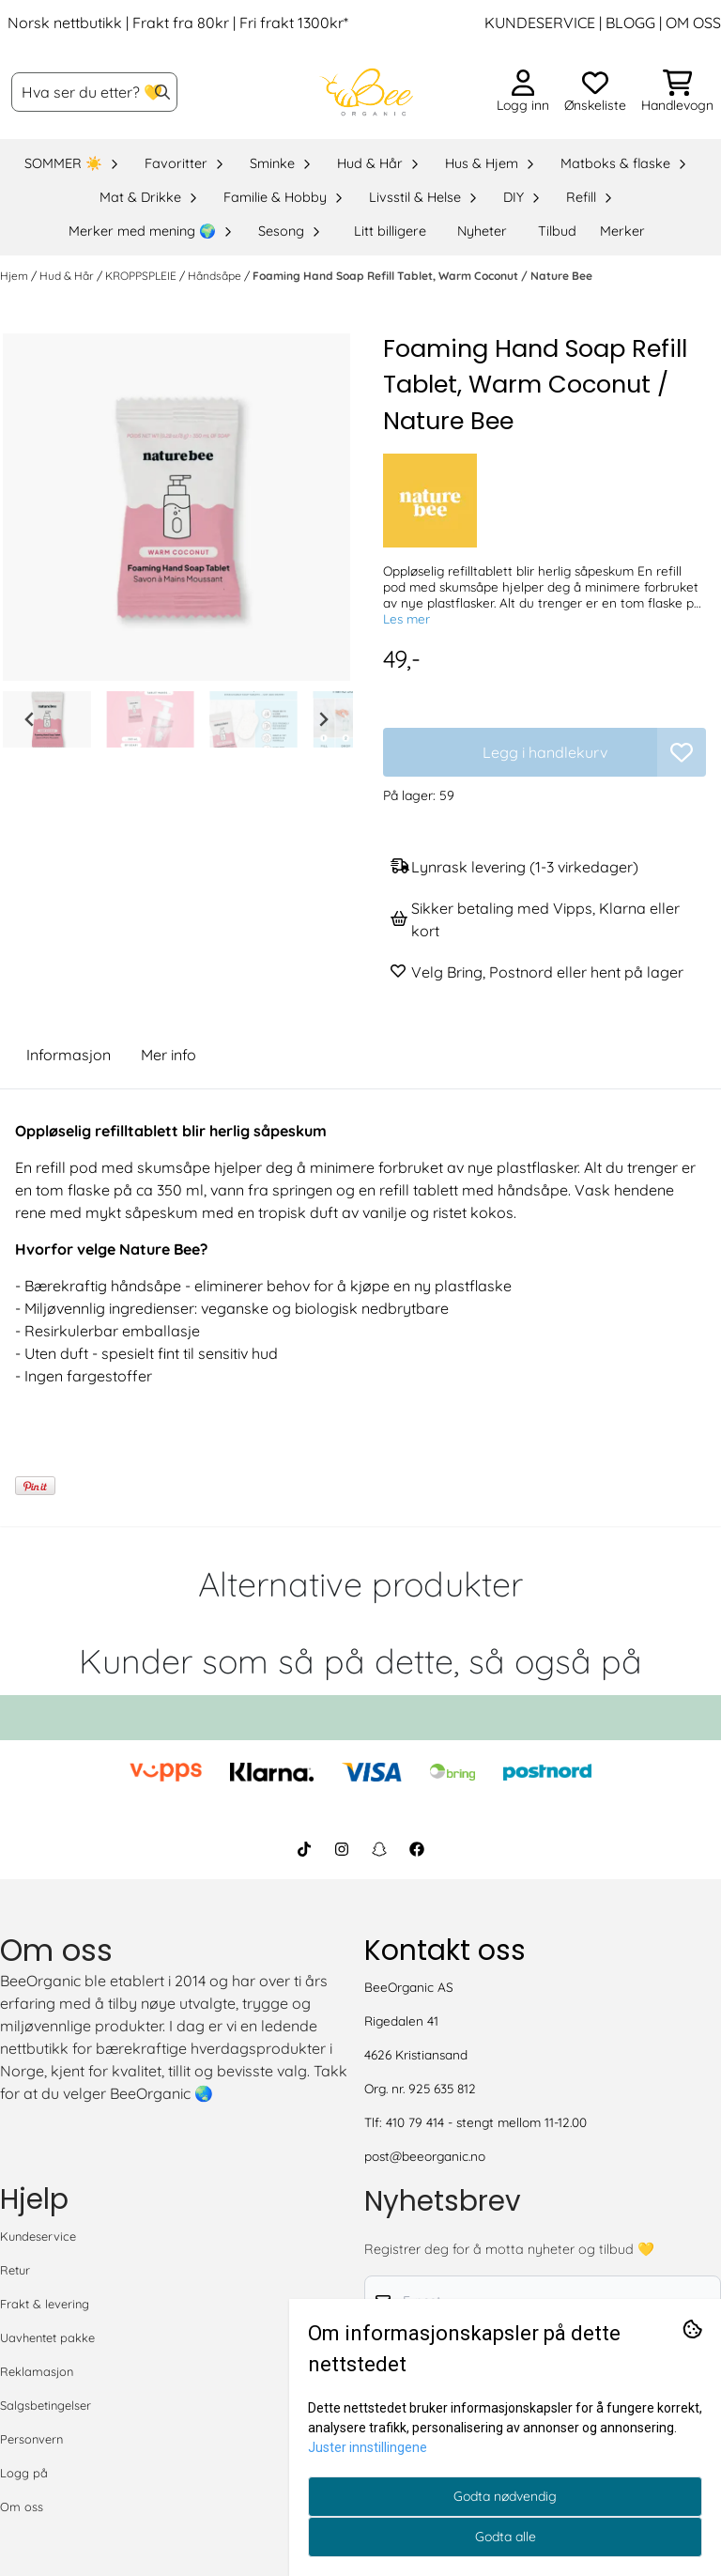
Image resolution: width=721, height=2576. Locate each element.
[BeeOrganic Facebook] (417, 1849)
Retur (15, 2269)
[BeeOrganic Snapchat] (379, 1849)
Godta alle (505, 2536)
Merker (622, 231)
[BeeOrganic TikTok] (304, 1849)
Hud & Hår (68, 276)
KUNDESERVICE (539, 22)
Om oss (21, 2506)
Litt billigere (390, 231)
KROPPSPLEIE (142, 276)
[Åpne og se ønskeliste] (595, 92)
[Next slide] (323, 719)
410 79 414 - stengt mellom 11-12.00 (486, 2122)
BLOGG (628, 22)
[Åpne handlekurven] (677, 92)
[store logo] (366, 92)
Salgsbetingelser (45, 2405)
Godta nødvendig (505, 2496)
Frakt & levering (44, 2303)
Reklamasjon (36, 2371)
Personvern (31, 2438)
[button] (681, 752)
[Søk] (94, 92)
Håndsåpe (216, 276)
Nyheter (482, 231)
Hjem (15, 276)
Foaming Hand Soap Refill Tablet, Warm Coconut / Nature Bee (422, 276)
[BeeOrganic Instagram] (342, 1849)
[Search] (162, 92)
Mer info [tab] (168, 1054)
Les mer (406, 618)
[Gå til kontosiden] (523, 92)
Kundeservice (38, 2236)
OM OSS (693, 22)
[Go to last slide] (30, 719)
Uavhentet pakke (47, 2337)
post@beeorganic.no (424, 2156)
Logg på (24, 2472)
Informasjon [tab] (68, 1054)
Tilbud (557, 231)
